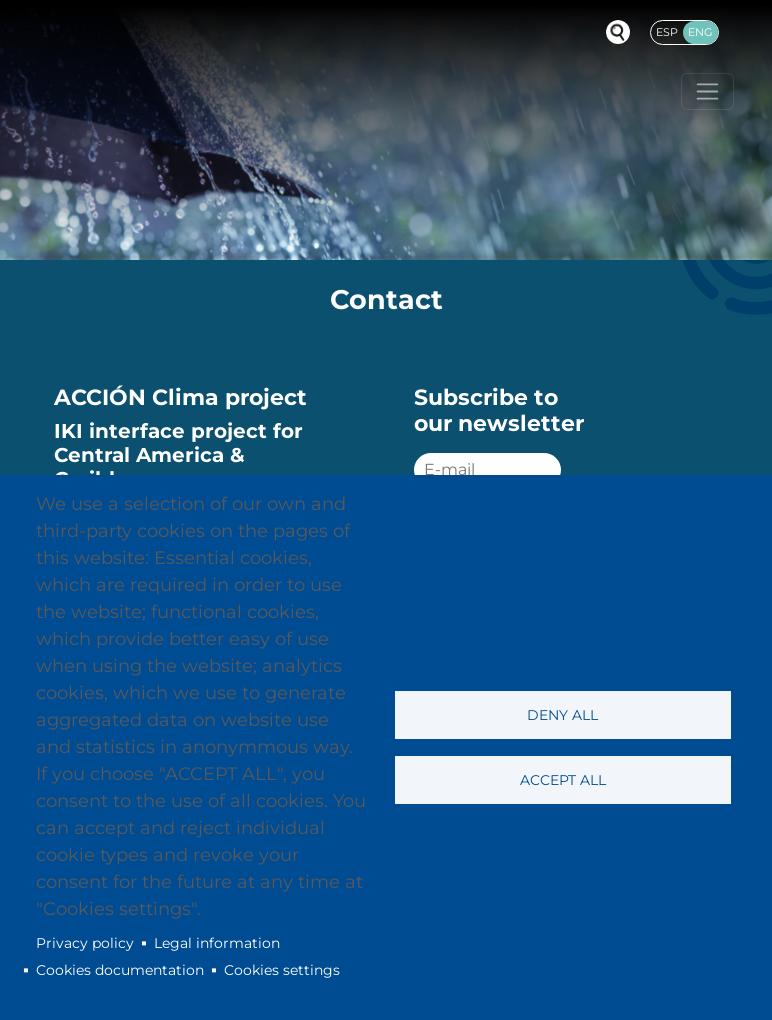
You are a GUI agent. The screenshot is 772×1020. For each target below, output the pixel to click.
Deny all (562, 715)
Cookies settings (282, 970)
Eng (700, 32)
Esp (667, 32)
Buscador (618, 32)
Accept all (563, 780)
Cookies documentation (120, 970)
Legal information (217, 943)
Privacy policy (85, 943)
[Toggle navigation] (707, 91)
